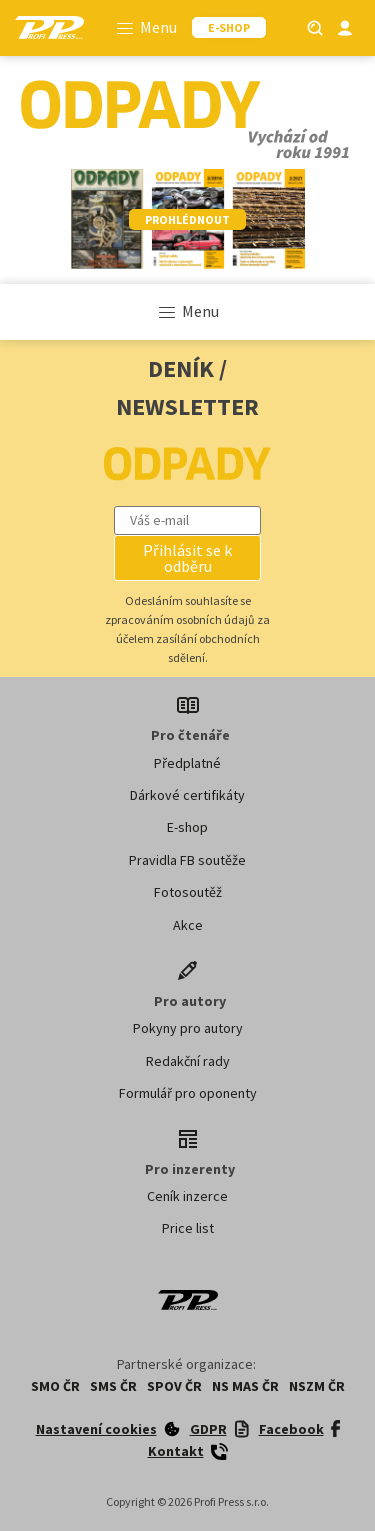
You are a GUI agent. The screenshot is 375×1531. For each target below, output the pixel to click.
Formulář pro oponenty (188, 1093)
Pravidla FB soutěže (187, 860)
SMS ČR (113, 1386)
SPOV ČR (174, 1386)
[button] (188, 558)
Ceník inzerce (187, 1196)
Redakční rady (188, 1061)
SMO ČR (55, 1386)
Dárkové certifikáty (187, 795)
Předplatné (187, 763)
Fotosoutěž (188, 892)
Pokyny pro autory (188, 1028)
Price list (188, 1228)
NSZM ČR (317, 1386)
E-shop (187, 827)
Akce (188, 925)
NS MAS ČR (245, 1386)
